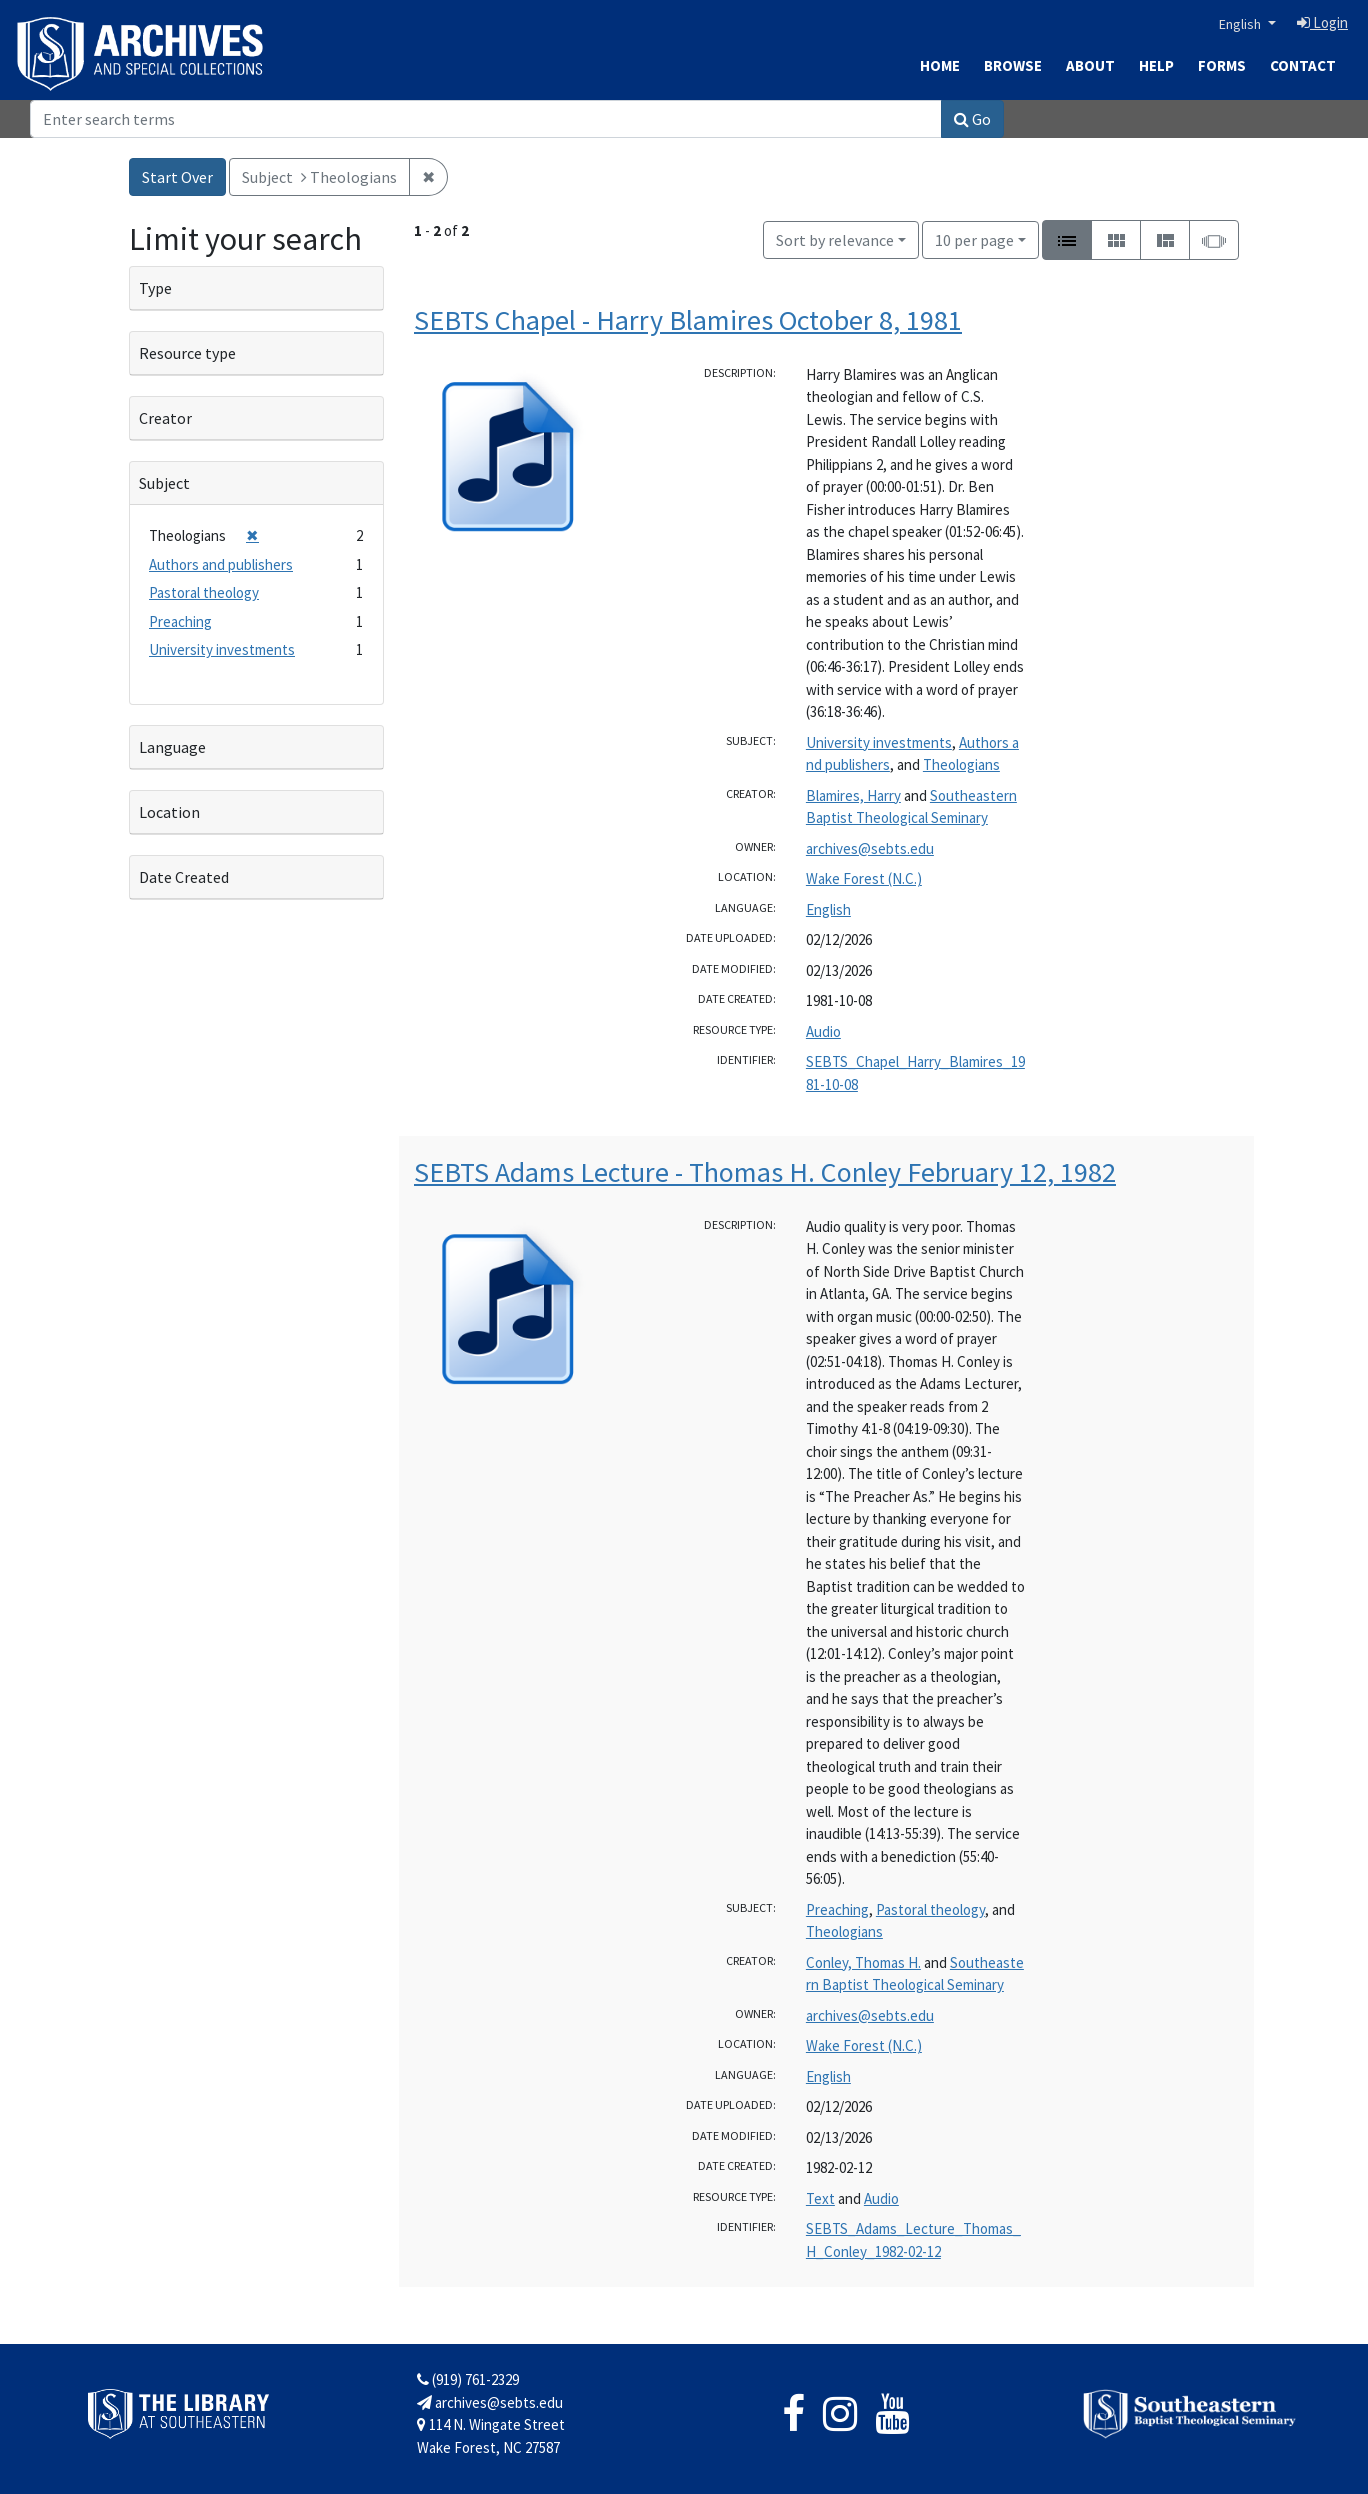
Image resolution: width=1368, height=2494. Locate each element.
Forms (1222, 65)
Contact (1303, 65)
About (1090, 65)
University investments (879, 742)
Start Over (177, 177)
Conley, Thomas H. (863, 1962)
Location (169, 812)
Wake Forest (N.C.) (864, 878)
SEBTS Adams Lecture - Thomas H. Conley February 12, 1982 (765, 1172)
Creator (165, 418)
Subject (164, 483)
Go (972, 119)
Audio (823, 1031)
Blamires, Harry (853, 795)
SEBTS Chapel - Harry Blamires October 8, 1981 (688, 320)
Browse (1013, 65)
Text (820, 2198)
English (1241, 24)
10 (974, 238)
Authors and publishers (221, 564)
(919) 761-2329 (468, 2379)
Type (155, 288)
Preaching (837, 1909)
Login (1322, 22)
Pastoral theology (930, 1909)
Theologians (961, 764)
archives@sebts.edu (870, 848)
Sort (835, 240)
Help (1156, 65)
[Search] (486, 119)
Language (172, 747)
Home (940, 65)
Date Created (184, 877)
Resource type (187, 353)
